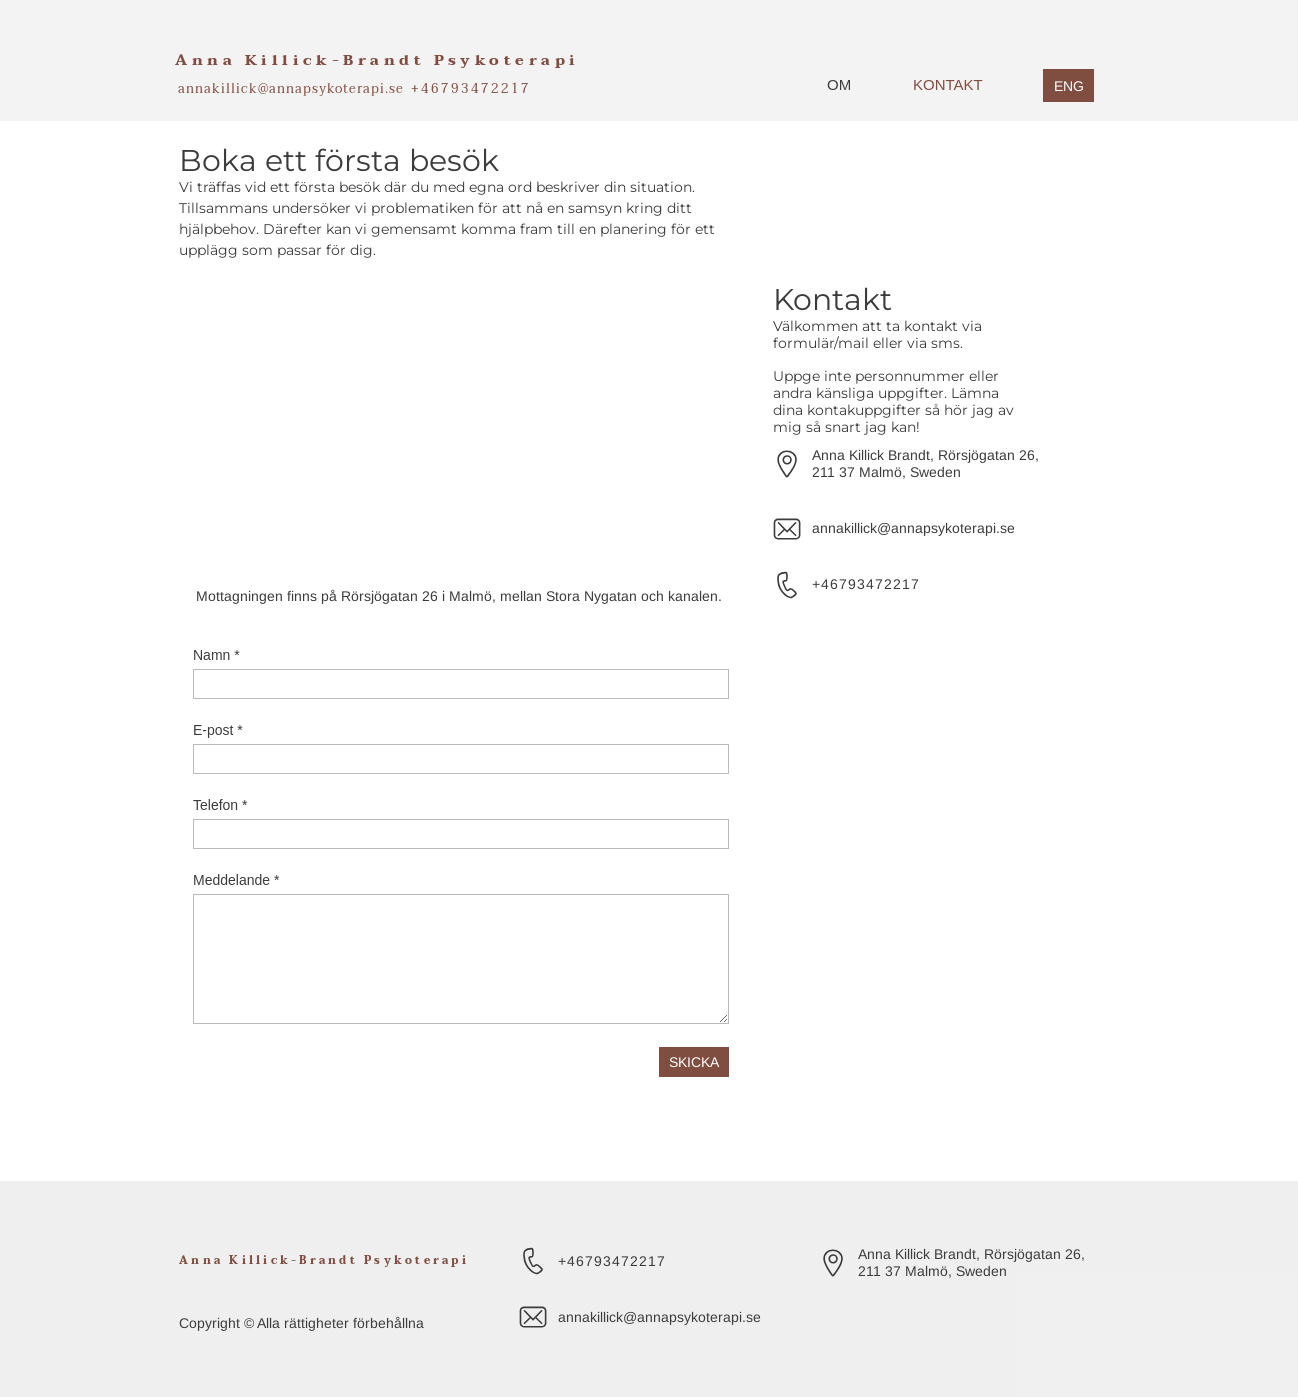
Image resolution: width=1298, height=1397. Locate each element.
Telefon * (220, 805)
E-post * (218, 730)
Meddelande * (236, 880)
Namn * (216, 655)
